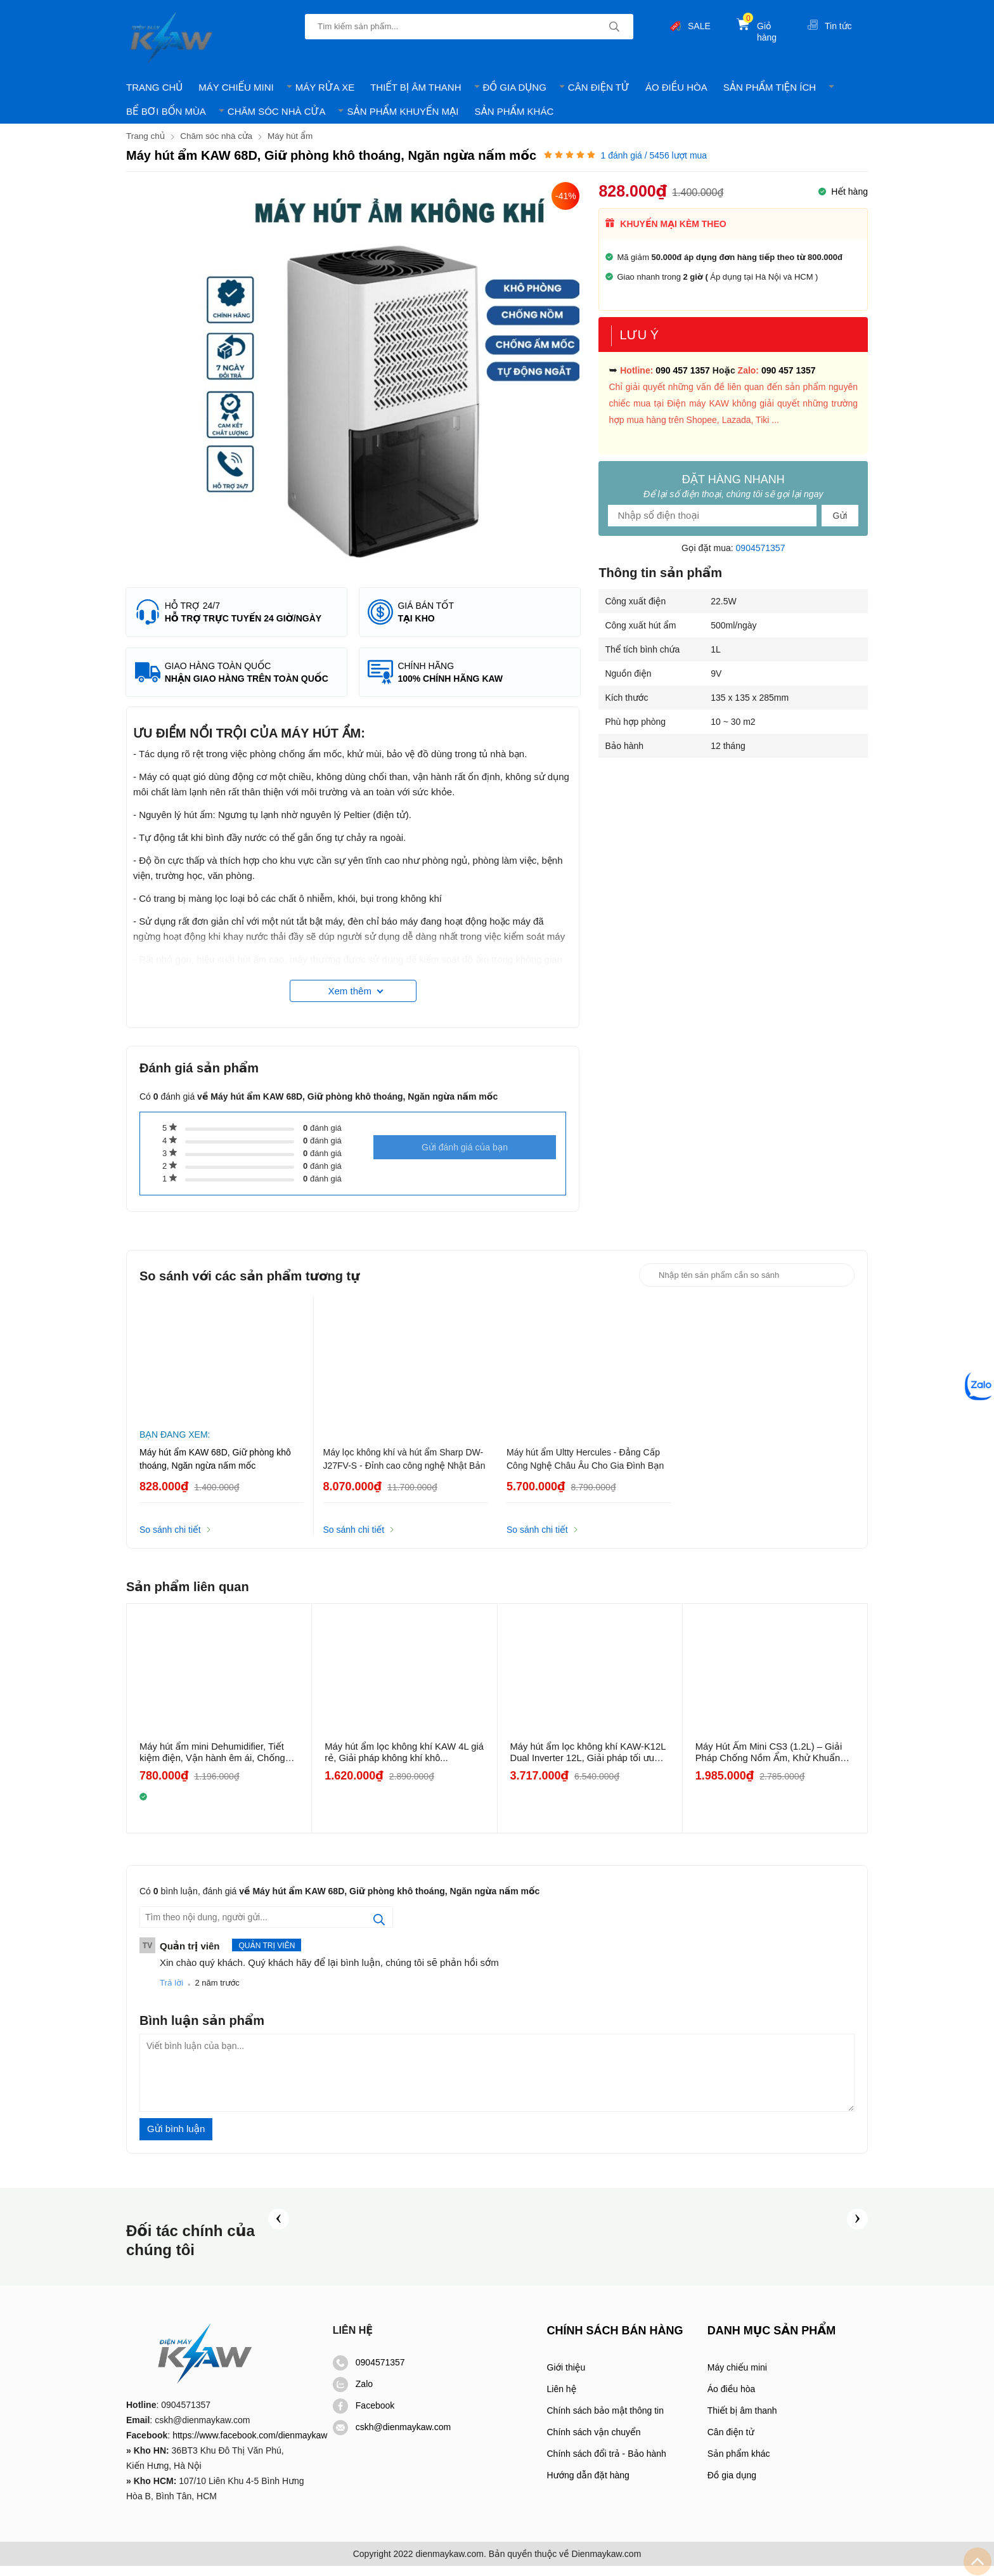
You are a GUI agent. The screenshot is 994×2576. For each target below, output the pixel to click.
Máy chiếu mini (737, 2377)
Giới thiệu (566, 2377)
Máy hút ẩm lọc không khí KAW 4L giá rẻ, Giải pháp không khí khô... (398, 1762)
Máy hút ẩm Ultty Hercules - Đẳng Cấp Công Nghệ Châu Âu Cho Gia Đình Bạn (585, 1469)
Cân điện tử (730, 2442)
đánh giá (322, 1138)
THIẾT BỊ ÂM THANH (415, 87)
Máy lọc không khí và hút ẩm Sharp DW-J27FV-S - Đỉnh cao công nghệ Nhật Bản (404, 1469)
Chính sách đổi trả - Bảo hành (606, 2464)
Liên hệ (562, 2399)
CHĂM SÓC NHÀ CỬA (277, 111)
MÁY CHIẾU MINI (235, 87)
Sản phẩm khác (738, 2464)
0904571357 (760, 547)
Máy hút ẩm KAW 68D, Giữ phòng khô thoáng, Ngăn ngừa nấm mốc (215, 1469)
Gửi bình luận (176, 2138)
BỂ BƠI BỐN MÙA (166, 111)
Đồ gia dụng (731, 2485)
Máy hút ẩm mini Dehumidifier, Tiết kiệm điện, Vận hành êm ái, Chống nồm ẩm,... (213, 1762)
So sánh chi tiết (170, 1540)
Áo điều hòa (731, 2399)
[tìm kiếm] (614, 26)
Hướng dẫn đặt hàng (588, 2485)
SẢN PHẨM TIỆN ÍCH (769, 87)
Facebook (363, 2416)
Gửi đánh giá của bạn (465, 1164)
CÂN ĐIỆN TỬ (598, 87)
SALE (699, 26)
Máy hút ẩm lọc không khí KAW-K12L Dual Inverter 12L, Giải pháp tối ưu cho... (589, 1762)
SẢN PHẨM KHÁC (514, 111)
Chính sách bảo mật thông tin (605, 2421)
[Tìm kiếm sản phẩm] (469, 26)
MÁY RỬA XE (324, 87)
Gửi (840, 515)
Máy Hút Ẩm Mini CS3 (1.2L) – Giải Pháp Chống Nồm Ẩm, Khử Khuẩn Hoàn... (769, 1762)
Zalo (353, 2394)
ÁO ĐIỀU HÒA (676, 87)
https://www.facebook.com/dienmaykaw (249, 2445)
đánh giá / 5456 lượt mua (653, 155)
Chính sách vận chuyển (594, 2442)
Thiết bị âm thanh (742, 2421)
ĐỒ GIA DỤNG (514, 87)
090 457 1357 (682, 370)
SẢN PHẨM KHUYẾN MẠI (402, 111)
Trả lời (171, 1993)
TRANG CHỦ (154, 87)
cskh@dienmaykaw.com (392, 2437)
